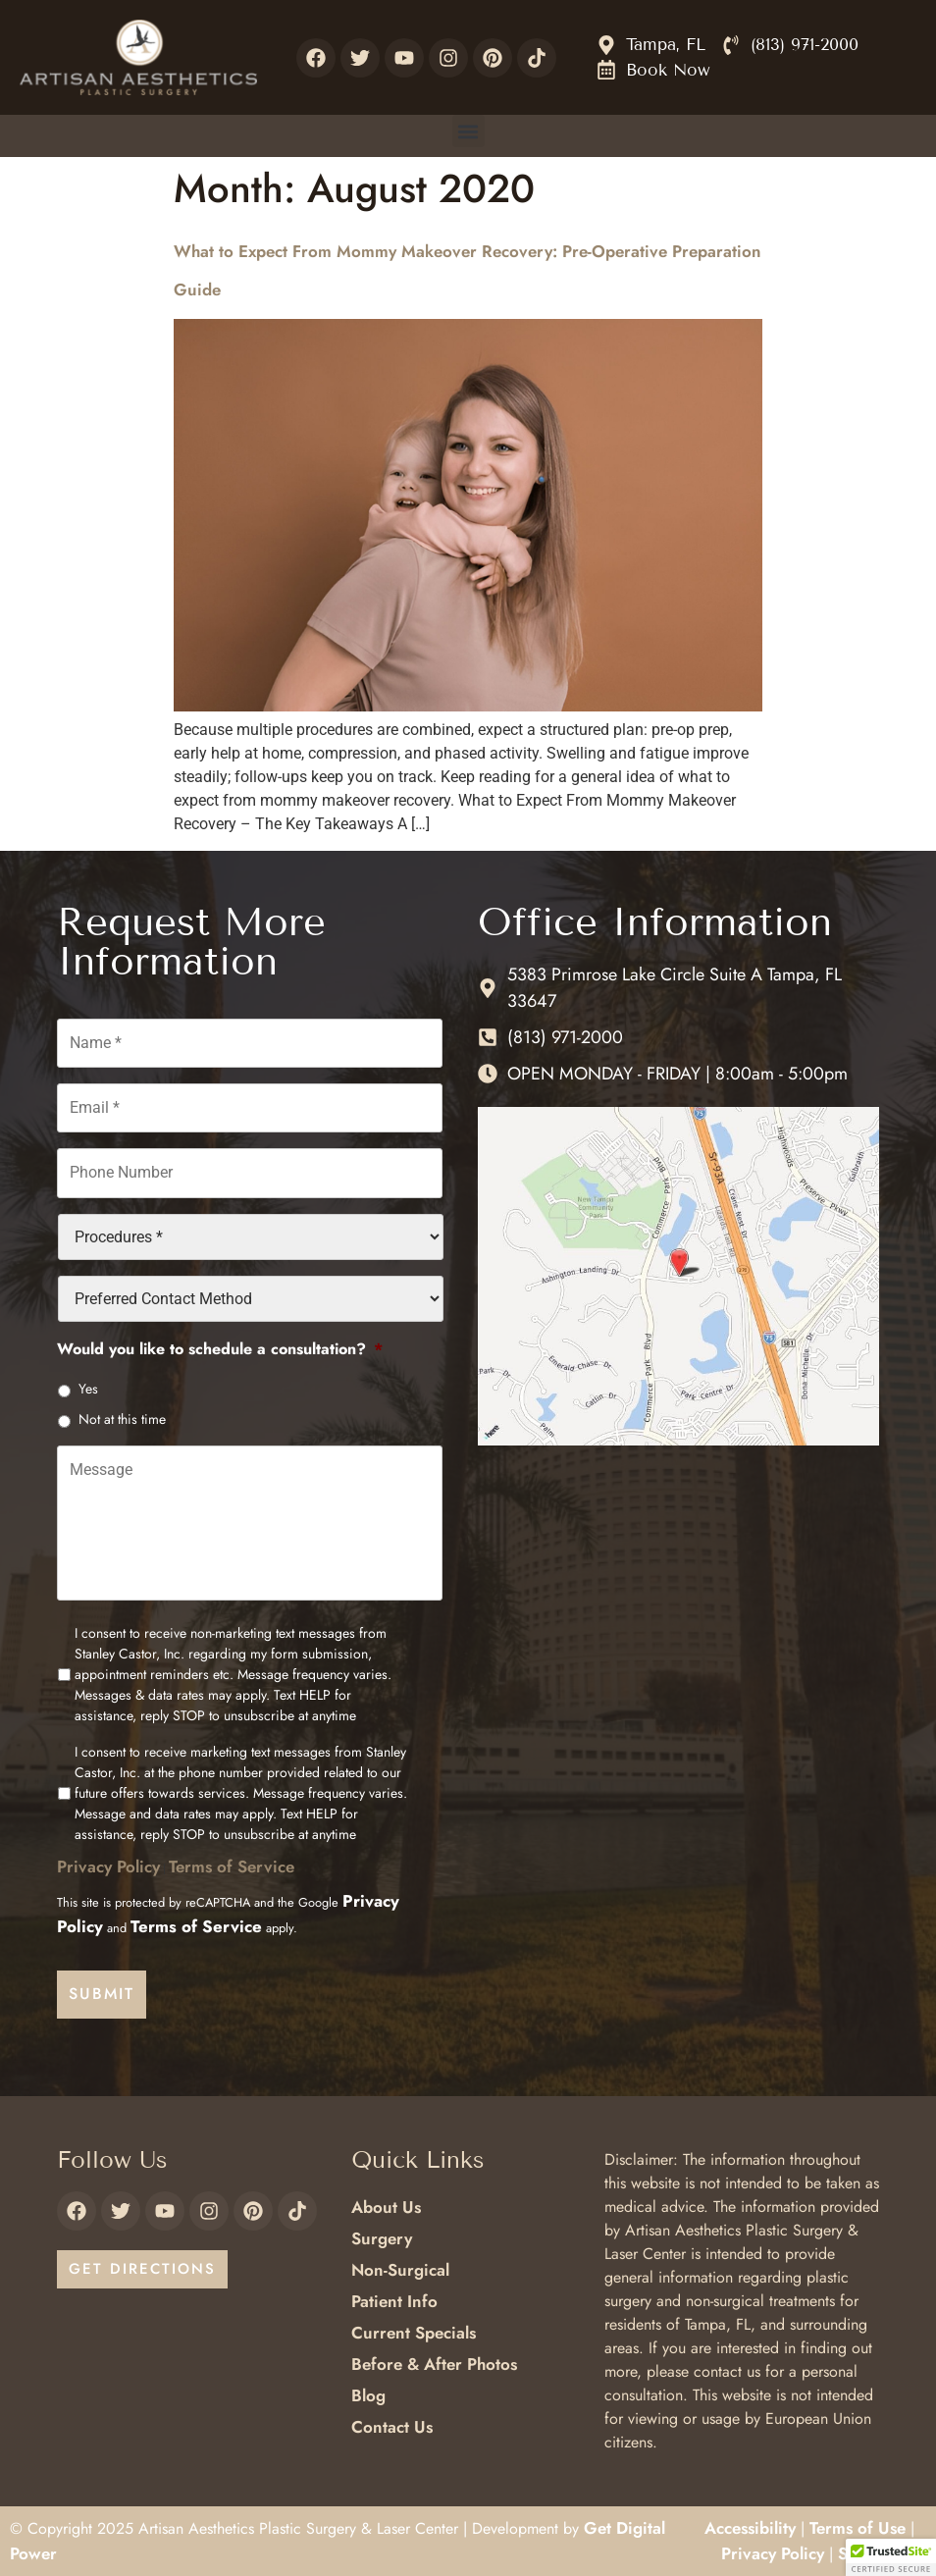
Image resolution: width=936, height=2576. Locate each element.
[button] (468, 131)
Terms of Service (231, 1867)
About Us (386, 2207)
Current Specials (413, 2332)
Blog (368, 2395)
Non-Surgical (400, 2270)
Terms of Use (857, 2528)
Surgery (381, 2238)
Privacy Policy (108, 1867)
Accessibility (750, 2528)
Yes (88, 1387)
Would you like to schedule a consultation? (220, 1349)
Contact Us (392, 2427)
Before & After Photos (434, 2364)
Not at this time (122, 1418)
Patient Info (394, 2301)
